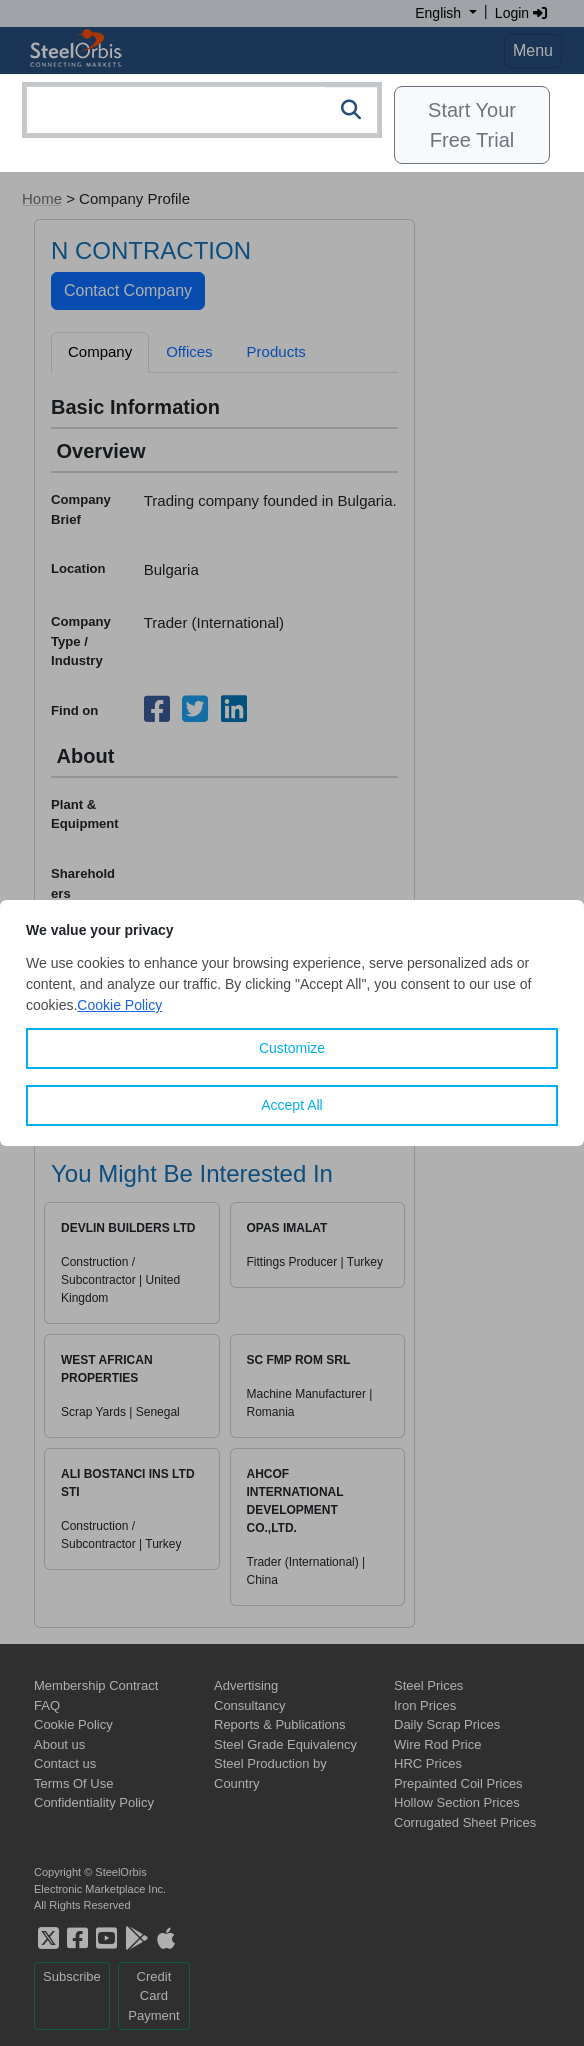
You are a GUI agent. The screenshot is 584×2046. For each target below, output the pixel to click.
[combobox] (202, 110)
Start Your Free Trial (472, 125)
